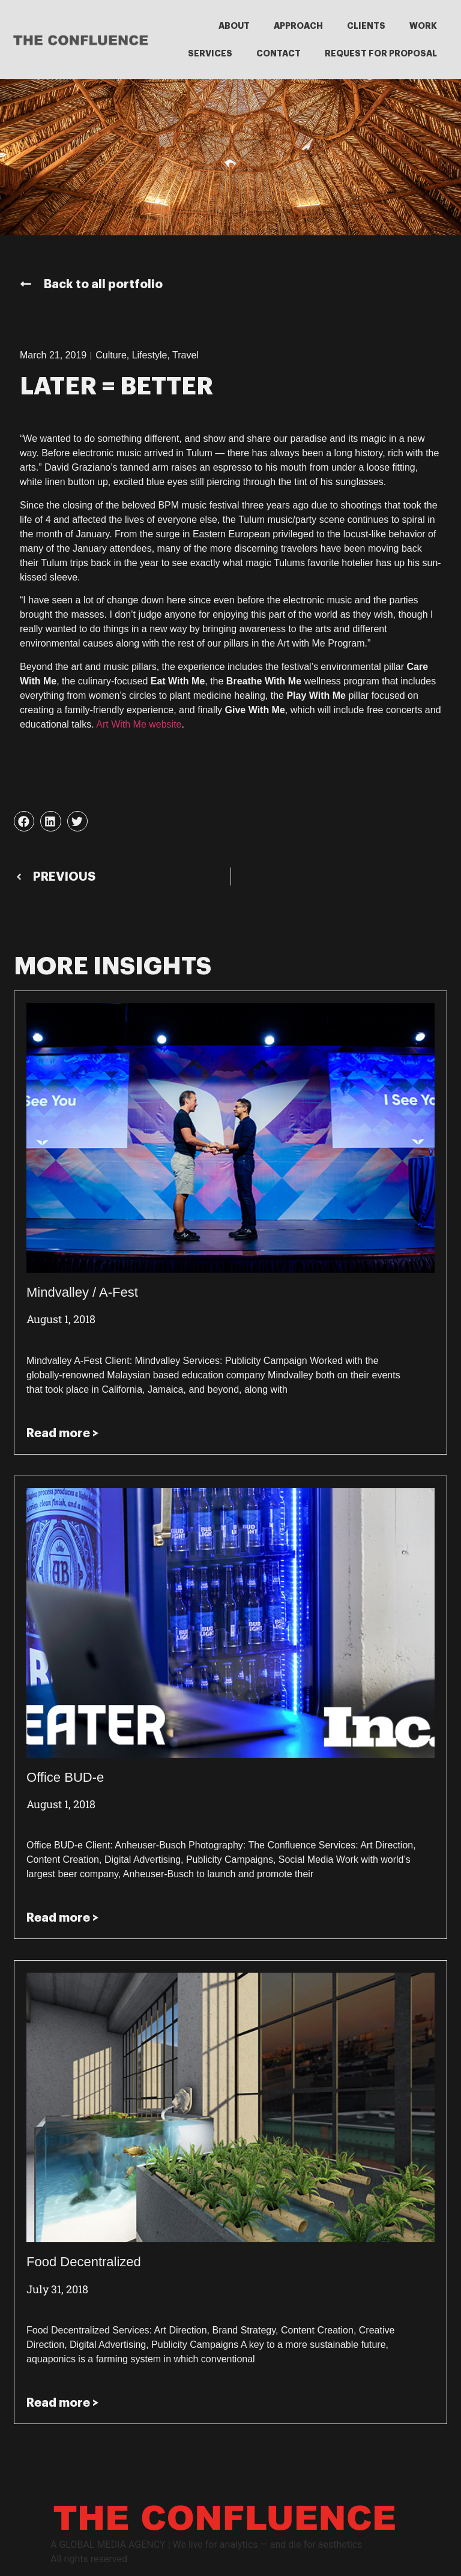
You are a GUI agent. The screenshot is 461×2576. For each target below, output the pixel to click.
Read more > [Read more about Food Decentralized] (62, 2403)
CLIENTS (366, 26)
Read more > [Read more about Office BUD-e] (62, 1917)
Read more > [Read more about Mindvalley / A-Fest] (62, 1433)
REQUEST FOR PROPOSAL (381, 53)
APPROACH (298, 26)
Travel (185, 355)
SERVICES (210, 53)
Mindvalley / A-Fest (82, 1292)
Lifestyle (149, 355)
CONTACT (278, 53)
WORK (423, 26)
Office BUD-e (65, 1777)
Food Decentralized (83, 2261)
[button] (24, 821)
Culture (111, 355)
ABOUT (234, 26)
